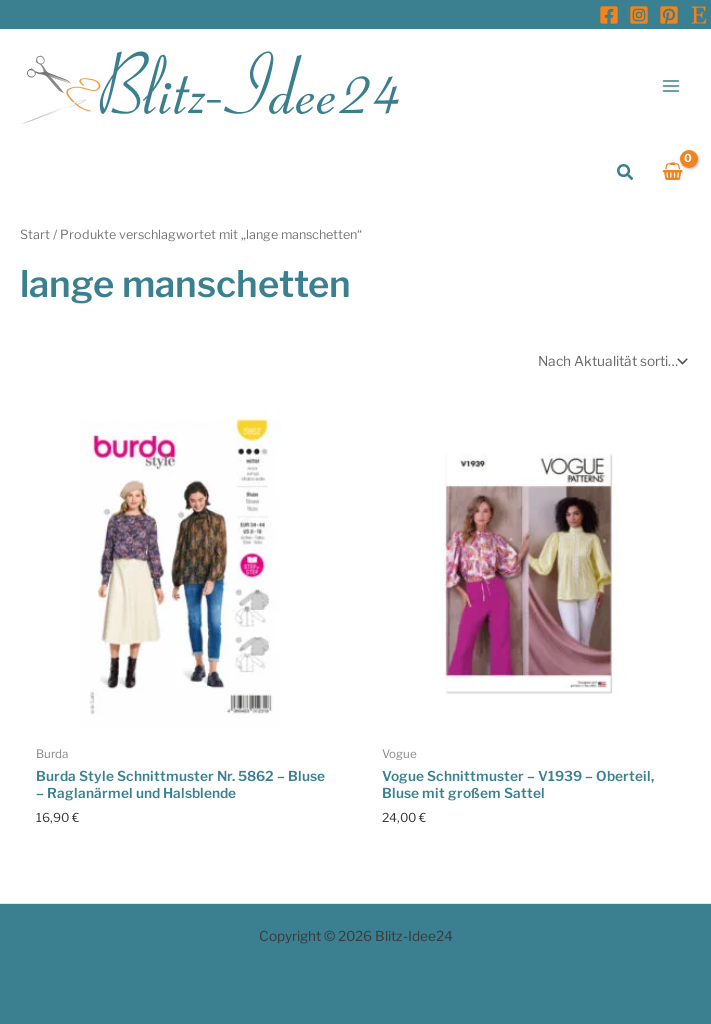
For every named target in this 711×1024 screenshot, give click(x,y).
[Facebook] (609, 15)
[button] (626, 172)
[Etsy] (699, 15)
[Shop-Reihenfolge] (611, 361)
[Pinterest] (669, 15)
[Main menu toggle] (671, 85)
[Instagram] (639, 15)
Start (35, 234)
